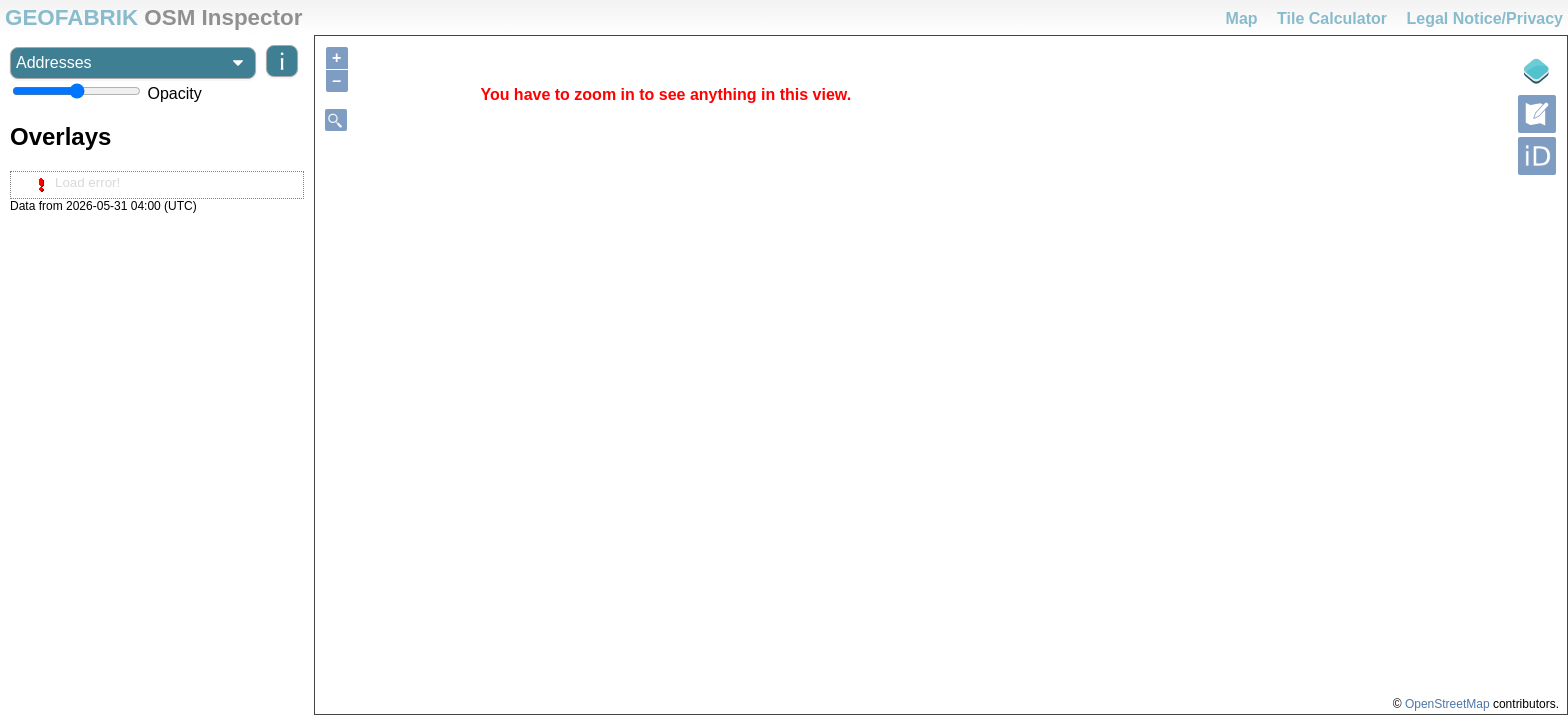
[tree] (157, 185)
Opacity (174, 93)
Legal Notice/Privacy (1484, 18)
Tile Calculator (1332, 18)
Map (1242, 18)
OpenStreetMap (1447, 704)
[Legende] (1537, 71)
